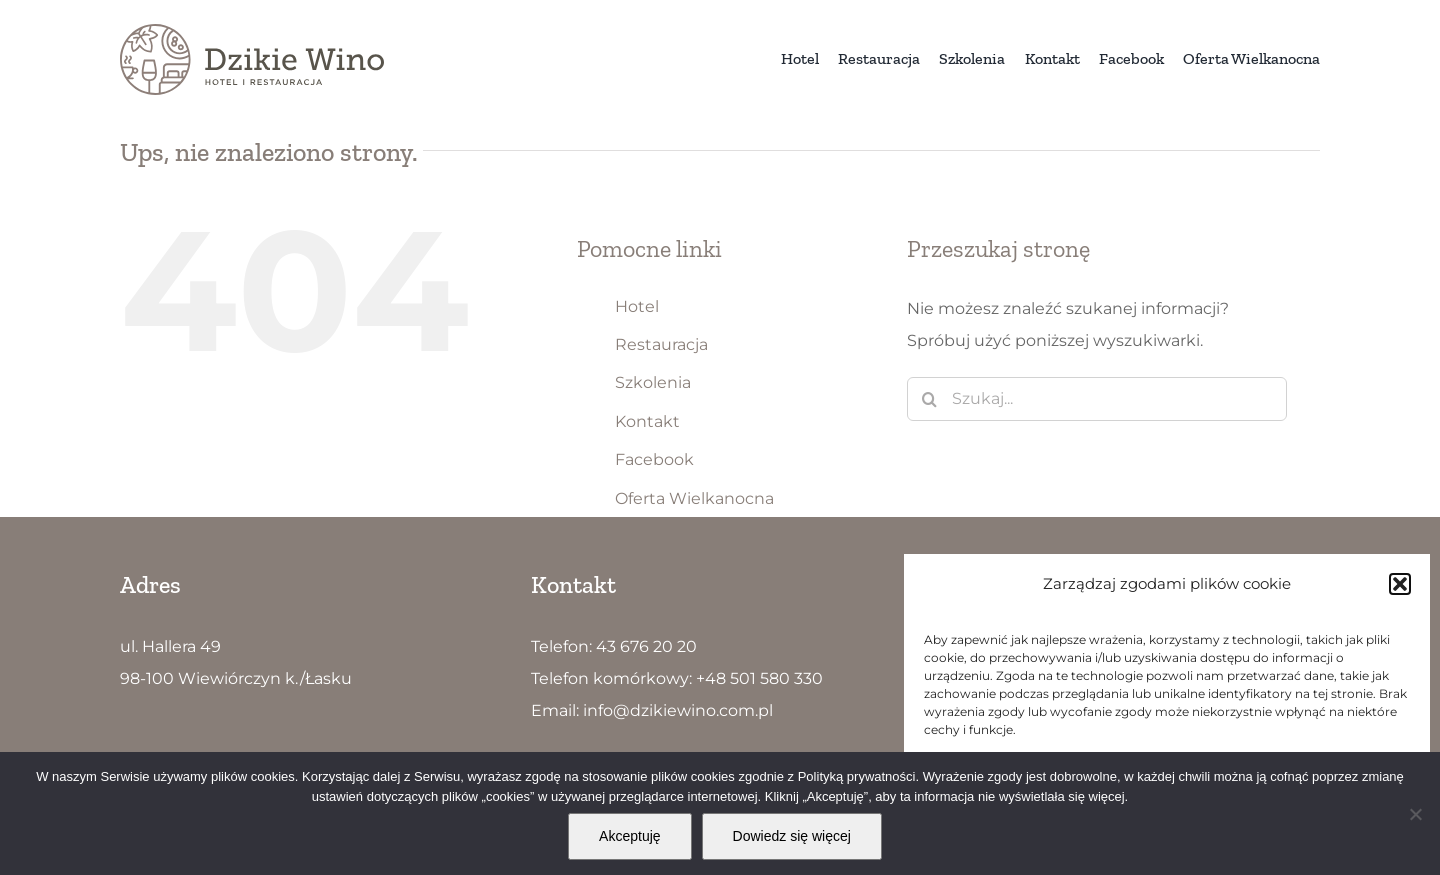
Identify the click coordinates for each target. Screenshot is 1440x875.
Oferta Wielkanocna (694, 498)
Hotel (637, 306)
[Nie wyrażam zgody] (1415, 814)
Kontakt (647, 421)
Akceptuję (629, 836)
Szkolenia (653, 382)
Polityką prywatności (857, 776)
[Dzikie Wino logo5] (252, 31)
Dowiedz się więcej (792, 836)
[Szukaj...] (1097, 399)
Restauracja (661, 344)
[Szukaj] (929, 399)
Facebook (654, 459)
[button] (1400, 584)
